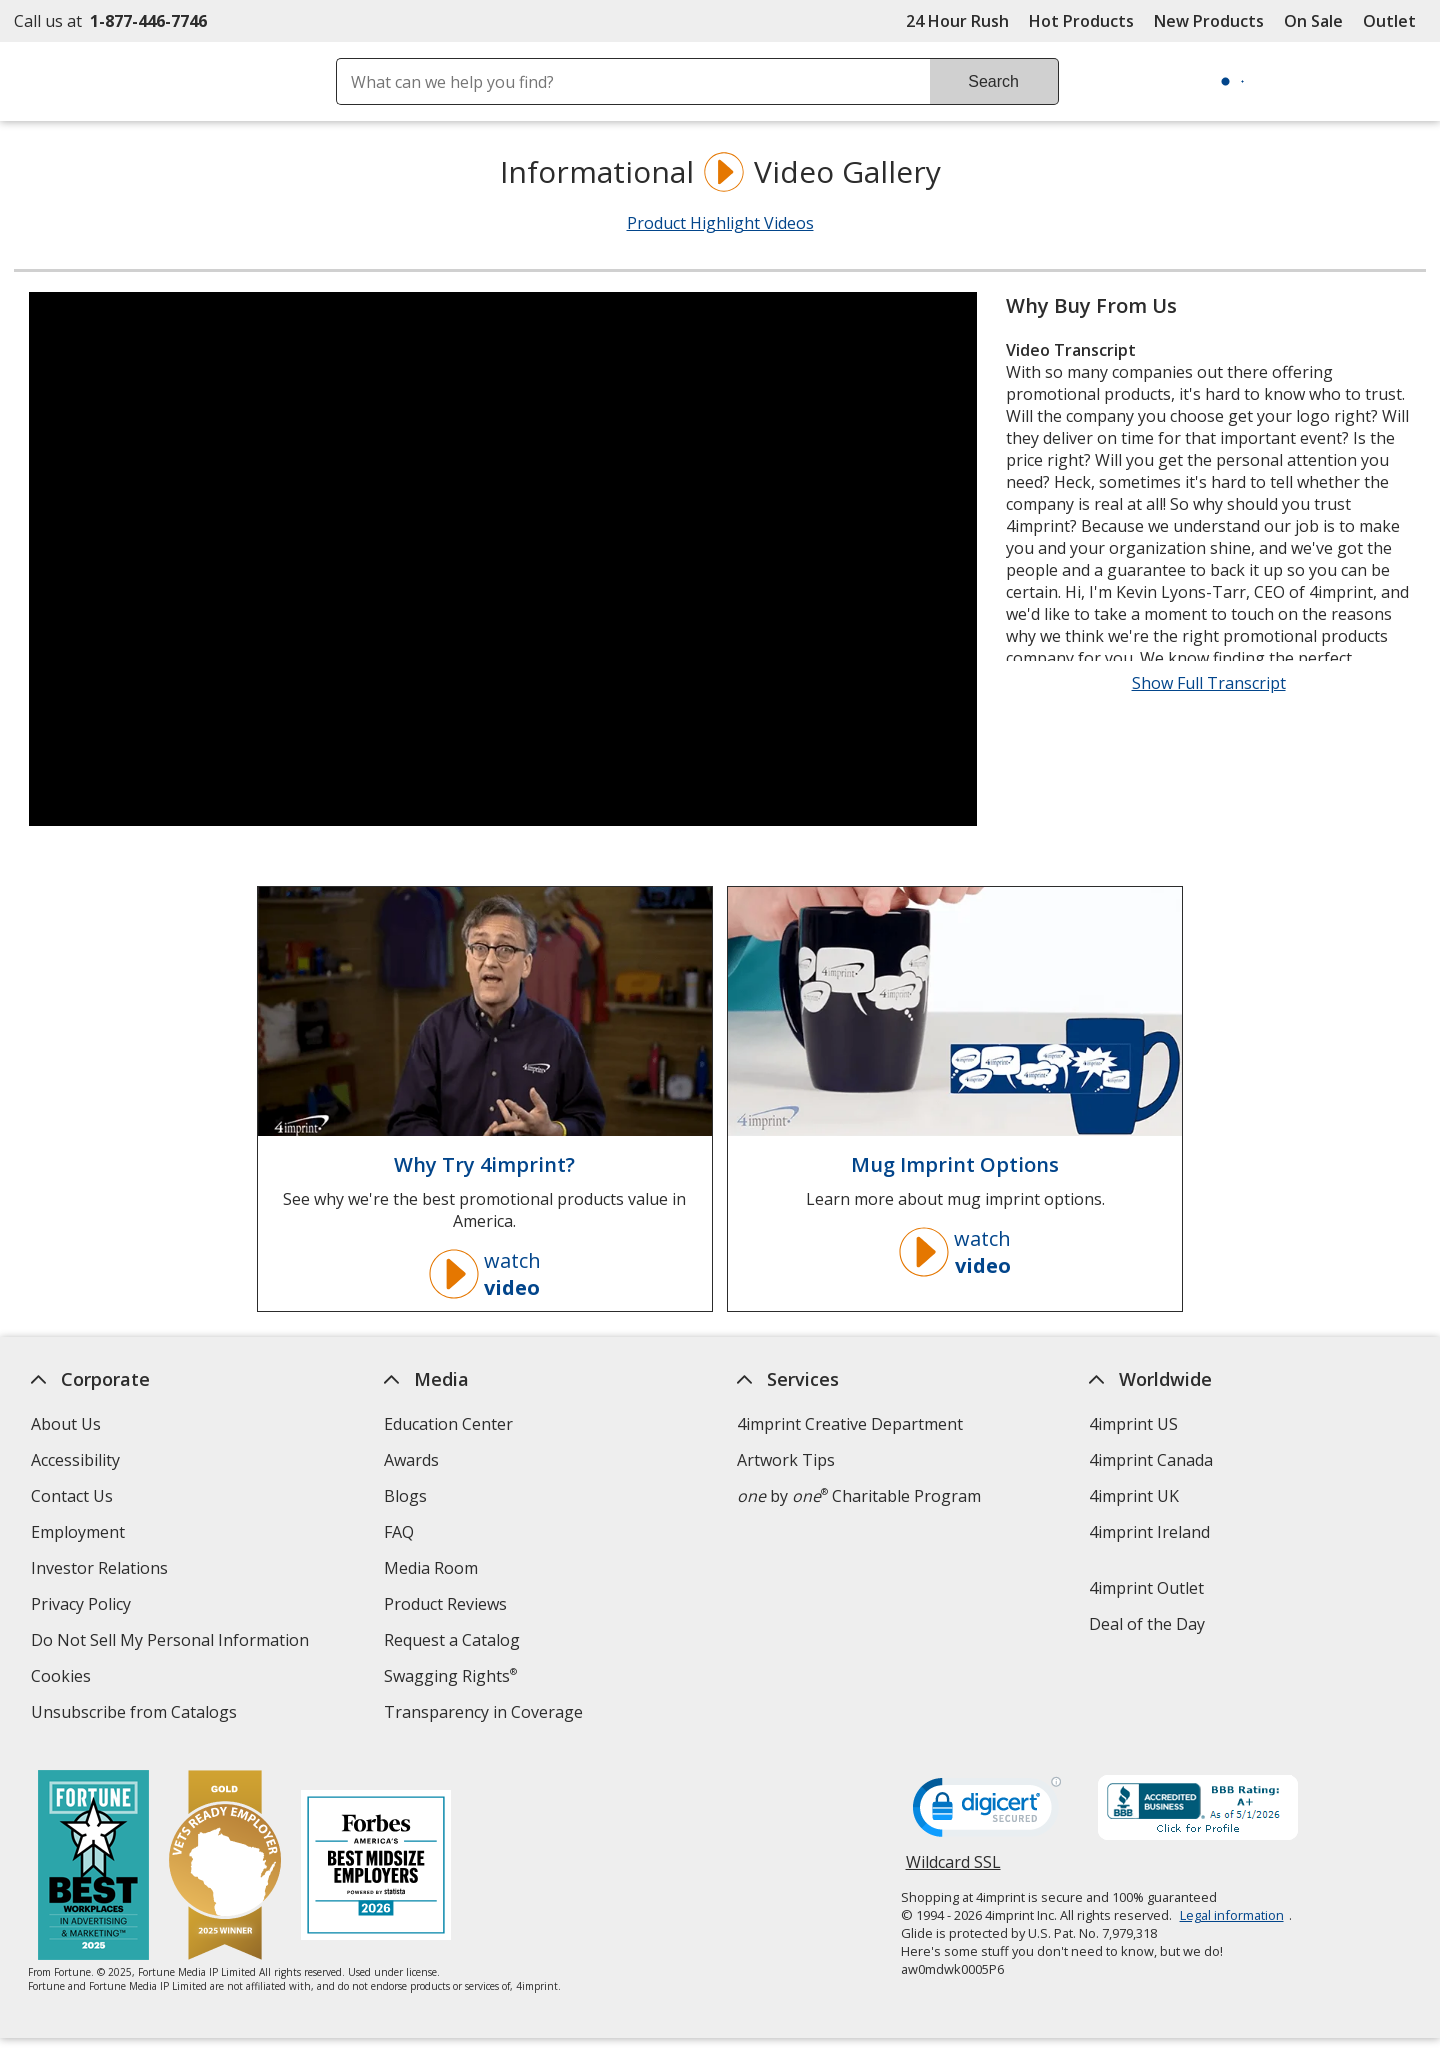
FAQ (399, 1532)
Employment (78, 1532)
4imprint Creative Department (850, 1424)
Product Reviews (445, 1604)
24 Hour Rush (957, 21)
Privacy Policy (83, 1606)
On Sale (1313, 21)
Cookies (63, 1678)
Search (993, 81)
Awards (411, 1460)
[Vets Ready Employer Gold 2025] (226, 1867)
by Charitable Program (859, 1496)
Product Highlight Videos (720, 223)
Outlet (1394, 21)
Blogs (405, 1496)
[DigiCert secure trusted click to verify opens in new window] (987, 1813)
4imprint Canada (1152, 1460)
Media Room (431, 1568)
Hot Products (1081, 21)
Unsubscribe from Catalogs (136, 1714)
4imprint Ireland (1150, 1532)
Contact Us (72, 1496)
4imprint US (1134, 1424)
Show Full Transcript (1209, 683)
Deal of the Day (1148, 1624)
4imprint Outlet (1147, 1588)
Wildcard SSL (953, 1869)
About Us (66, 1424)
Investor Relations (102, 1570)
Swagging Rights (450, 1676)
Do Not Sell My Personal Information (172, 1642)
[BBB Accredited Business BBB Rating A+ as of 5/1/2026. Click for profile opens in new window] (1198, 1810)
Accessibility (75, 1460)
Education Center (448, 1424)
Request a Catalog (452, 1640)
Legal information (1232, 1915)
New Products (1209, 21)
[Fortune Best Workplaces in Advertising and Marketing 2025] (94, 1867)
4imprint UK (1135, 1496)
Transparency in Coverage (486, 1714)
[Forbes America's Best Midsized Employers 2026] (377, 1867)
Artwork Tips (786, 1460)
